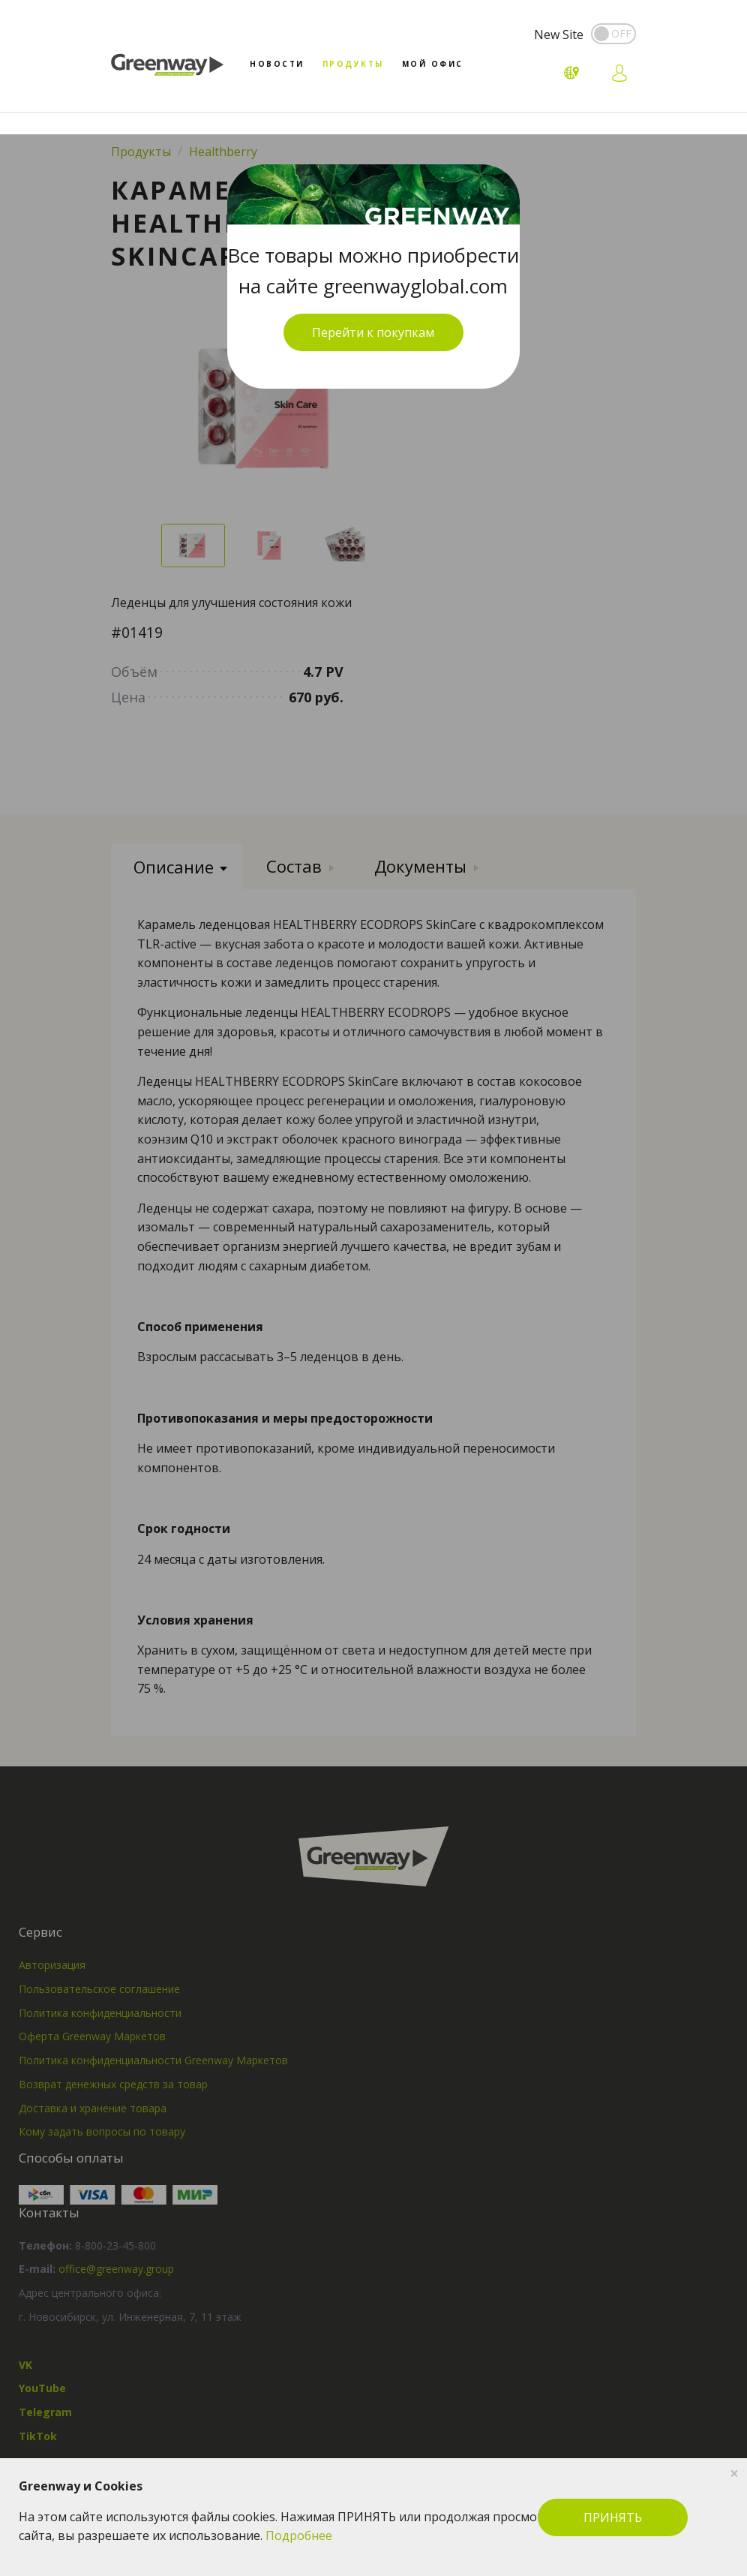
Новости (277, 64)
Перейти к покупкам (373, 332)
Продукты (353, 64)
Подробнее (299, 2535)
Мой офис (433, 64)
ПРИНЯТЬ (613, 2517)
